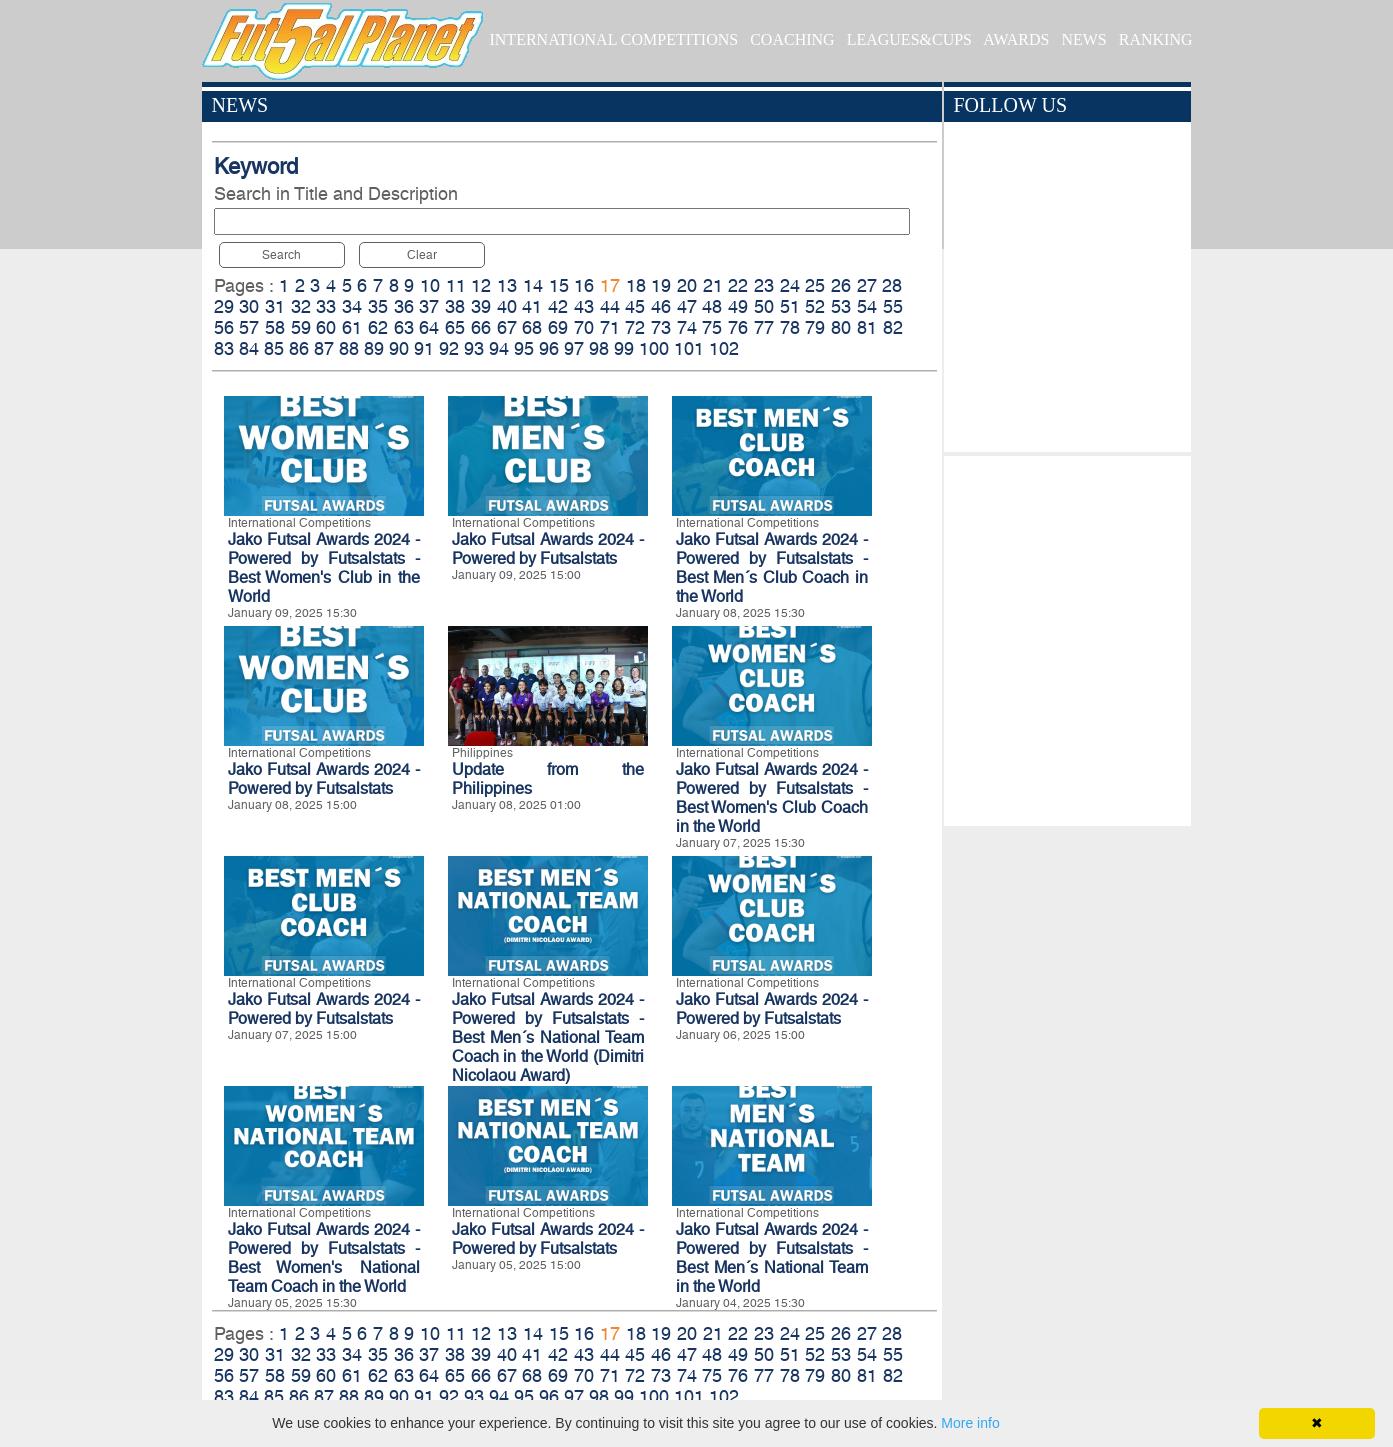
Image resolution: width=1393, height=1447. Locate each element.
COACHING (792, 39)
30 (249, 306)
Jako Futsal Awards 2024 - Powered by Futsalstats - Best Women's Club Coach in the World (772, 798)
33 (326, 306)
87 (324, 348)
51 (790, 306)
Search (281, 255)
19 (661, 285)
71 (610, 327)
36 (404, 306)
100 (654, 348)
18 (636, 285)
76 (738, 327)
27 (867, 285)
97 (574, 348)
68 (532, 327)
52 (815, 306)
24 (790, 285)
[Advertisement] (1067, 636)
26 (841, 285)
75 (712, 327)
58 (275, 327)
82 (893, 327)
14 (533, 285)
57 (249, 327)
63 (404, 327)
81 (867, 327)
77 (764, 327)
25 (815, 285)
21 (713, 285)
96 (549, 348)
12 (481, 285)
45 (635, 306)
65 (455, 327)
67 (507, 327)
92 (449, 348)
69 (558, 327)
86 (299, 348)
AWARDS (1016, 39)
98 (599, 348)
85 (274, 348)
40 (507, 306)
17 (610, 285)
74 (687, 327)
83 (224, 348)
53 (841, 306)
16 (584, 285)
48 (712, 306)
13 (507, 285)
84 (249, 348)
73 (661, 327)
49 (738, 306)
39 (481, 306)
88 (349, 348)
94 (499, 348)
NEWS (1083, 39)
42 (558, 306)
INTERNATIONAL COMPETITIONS (613, 39)
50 (764, 306)
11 (456, 285)
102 (724, 348)
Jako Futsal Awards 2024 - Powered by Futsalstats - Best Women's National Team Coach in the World (324, 1258)
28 (892, 285)
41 (532, 306)
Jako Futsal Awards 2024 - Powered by (772, 1009)
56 (224, 327)
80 (841, 327)
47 (687, 306)
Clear (422, 255)
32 (301, 306)
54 (867, 306)
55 (893, 306)
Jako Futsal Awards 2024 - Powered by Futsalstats (548, 549)
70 (584, 327)
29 (224, 306)
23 (764, 285)
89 (374, 348)
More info (970, 1423)
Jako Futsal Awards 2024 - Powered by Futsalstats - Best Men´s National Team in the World (772, 1258)
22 (738, 285)
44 (610, 306)
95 (524, 348)
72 (635, 327)
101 (689, 348)
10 (430, 285)
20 (687, 285)
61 (352, 327)
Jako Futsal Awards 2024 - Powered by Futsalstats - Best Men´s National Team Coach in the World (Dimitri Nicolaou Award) (548, 1037)
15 (559, 285)
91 (424, 348)
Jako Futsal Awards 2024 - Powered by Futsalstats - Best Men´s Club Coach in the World (772, 568)
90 (399, 348)
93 (474, 348)
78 (790, 327)
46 (661, 306)
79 (815, 327)
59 (301, 327)
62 (378, 327)
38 (455, 306)
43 (584, 306)
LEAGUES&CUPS (909, 39)
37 (429, 306)
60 (326, 327)
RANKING (1156, 39)
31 (275, 306)
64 (429, 327)
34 (352, 306)
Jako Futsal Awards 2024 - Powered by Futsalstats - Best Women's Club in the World (324, 568)
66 (481, 327)
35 (378, 306)
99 (624, 348)
